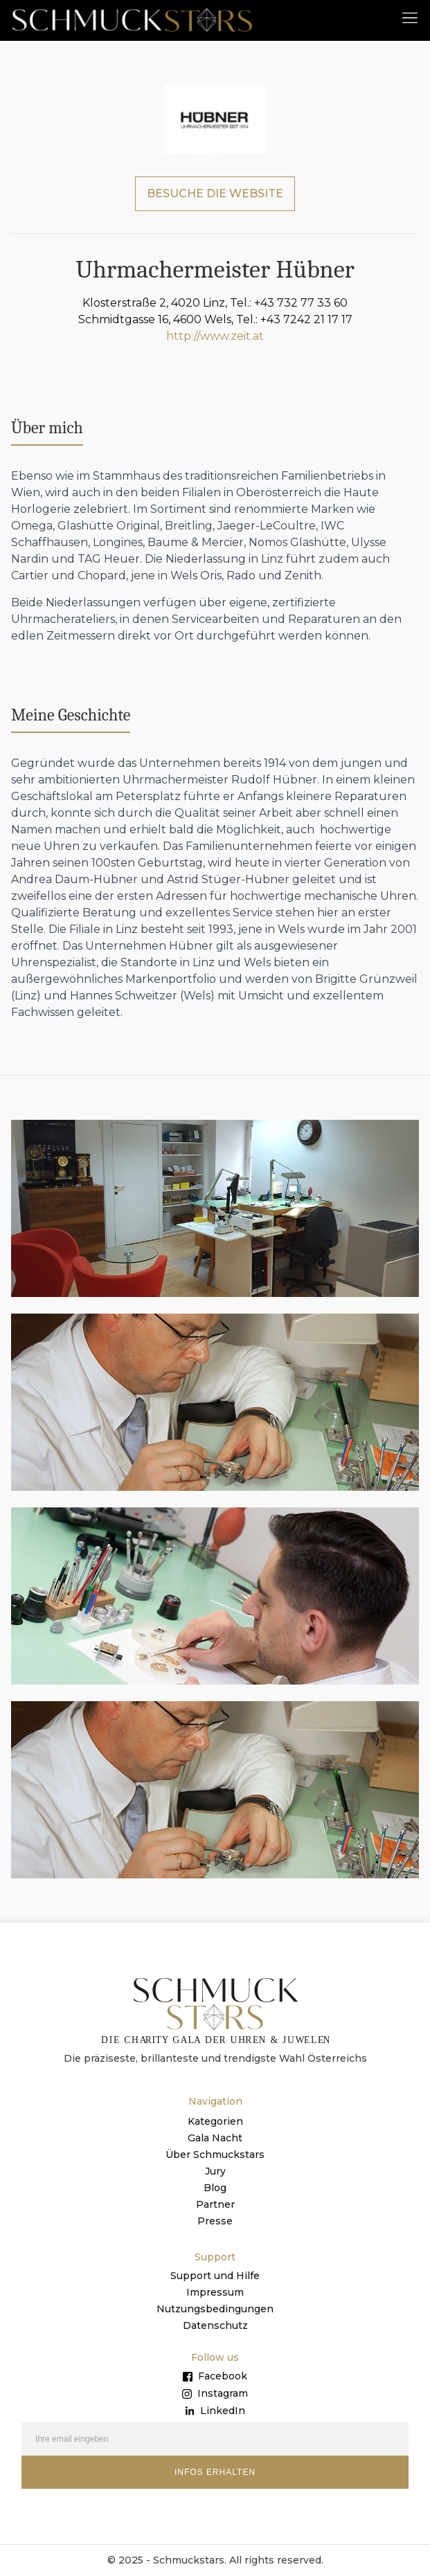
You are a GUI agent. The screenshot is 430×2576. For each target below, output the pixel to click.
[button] (410, 17)
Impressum (215, 2292)
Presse (215, 2221)
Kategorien (215, 2121)
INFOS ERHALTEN (215, 2472)
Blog (215, 2188)
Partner (215, 2204)
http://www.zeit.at (215, 336)
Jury (215, 2171)
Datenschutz (215, 2325)
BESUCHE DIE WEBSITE (215, 193)
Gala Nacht (215, 2138)
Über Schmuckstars (215, 2154)
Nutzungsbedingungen (215, 2309)
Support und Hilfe (215, 2275)
